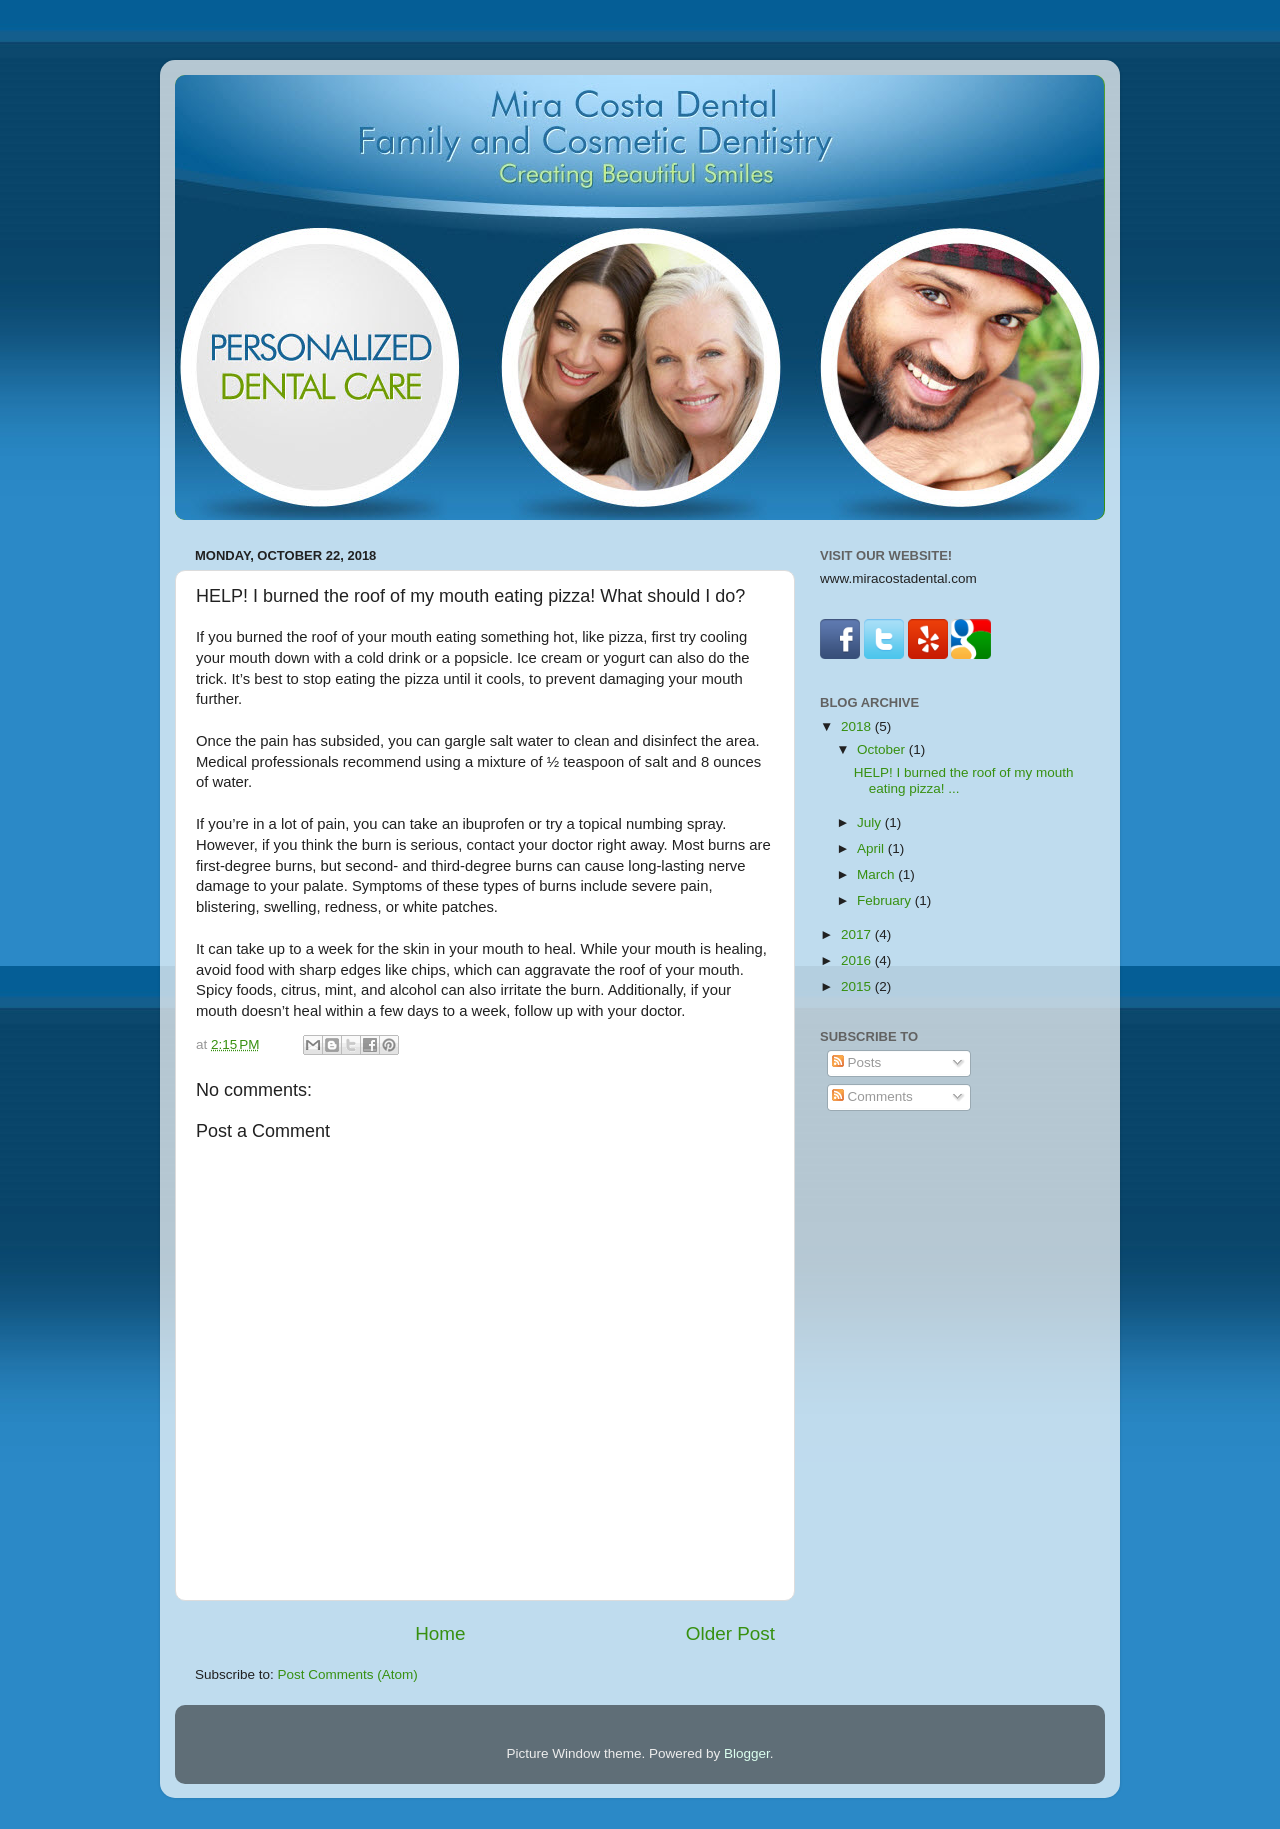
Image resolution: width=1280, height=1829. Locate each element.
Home (440, 1633)
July (871, 822)
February (886, 900)
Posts (857, 1062)
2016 (858, 960)
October (883, 749)
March (877, 874)
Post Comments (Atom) (348, 1674)
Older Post (730, 1633)
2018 (858, 726)
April (872, 848)
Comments (872, 1096)
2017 (858, 934)
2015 (858, 986)
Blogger (747, 1753)
